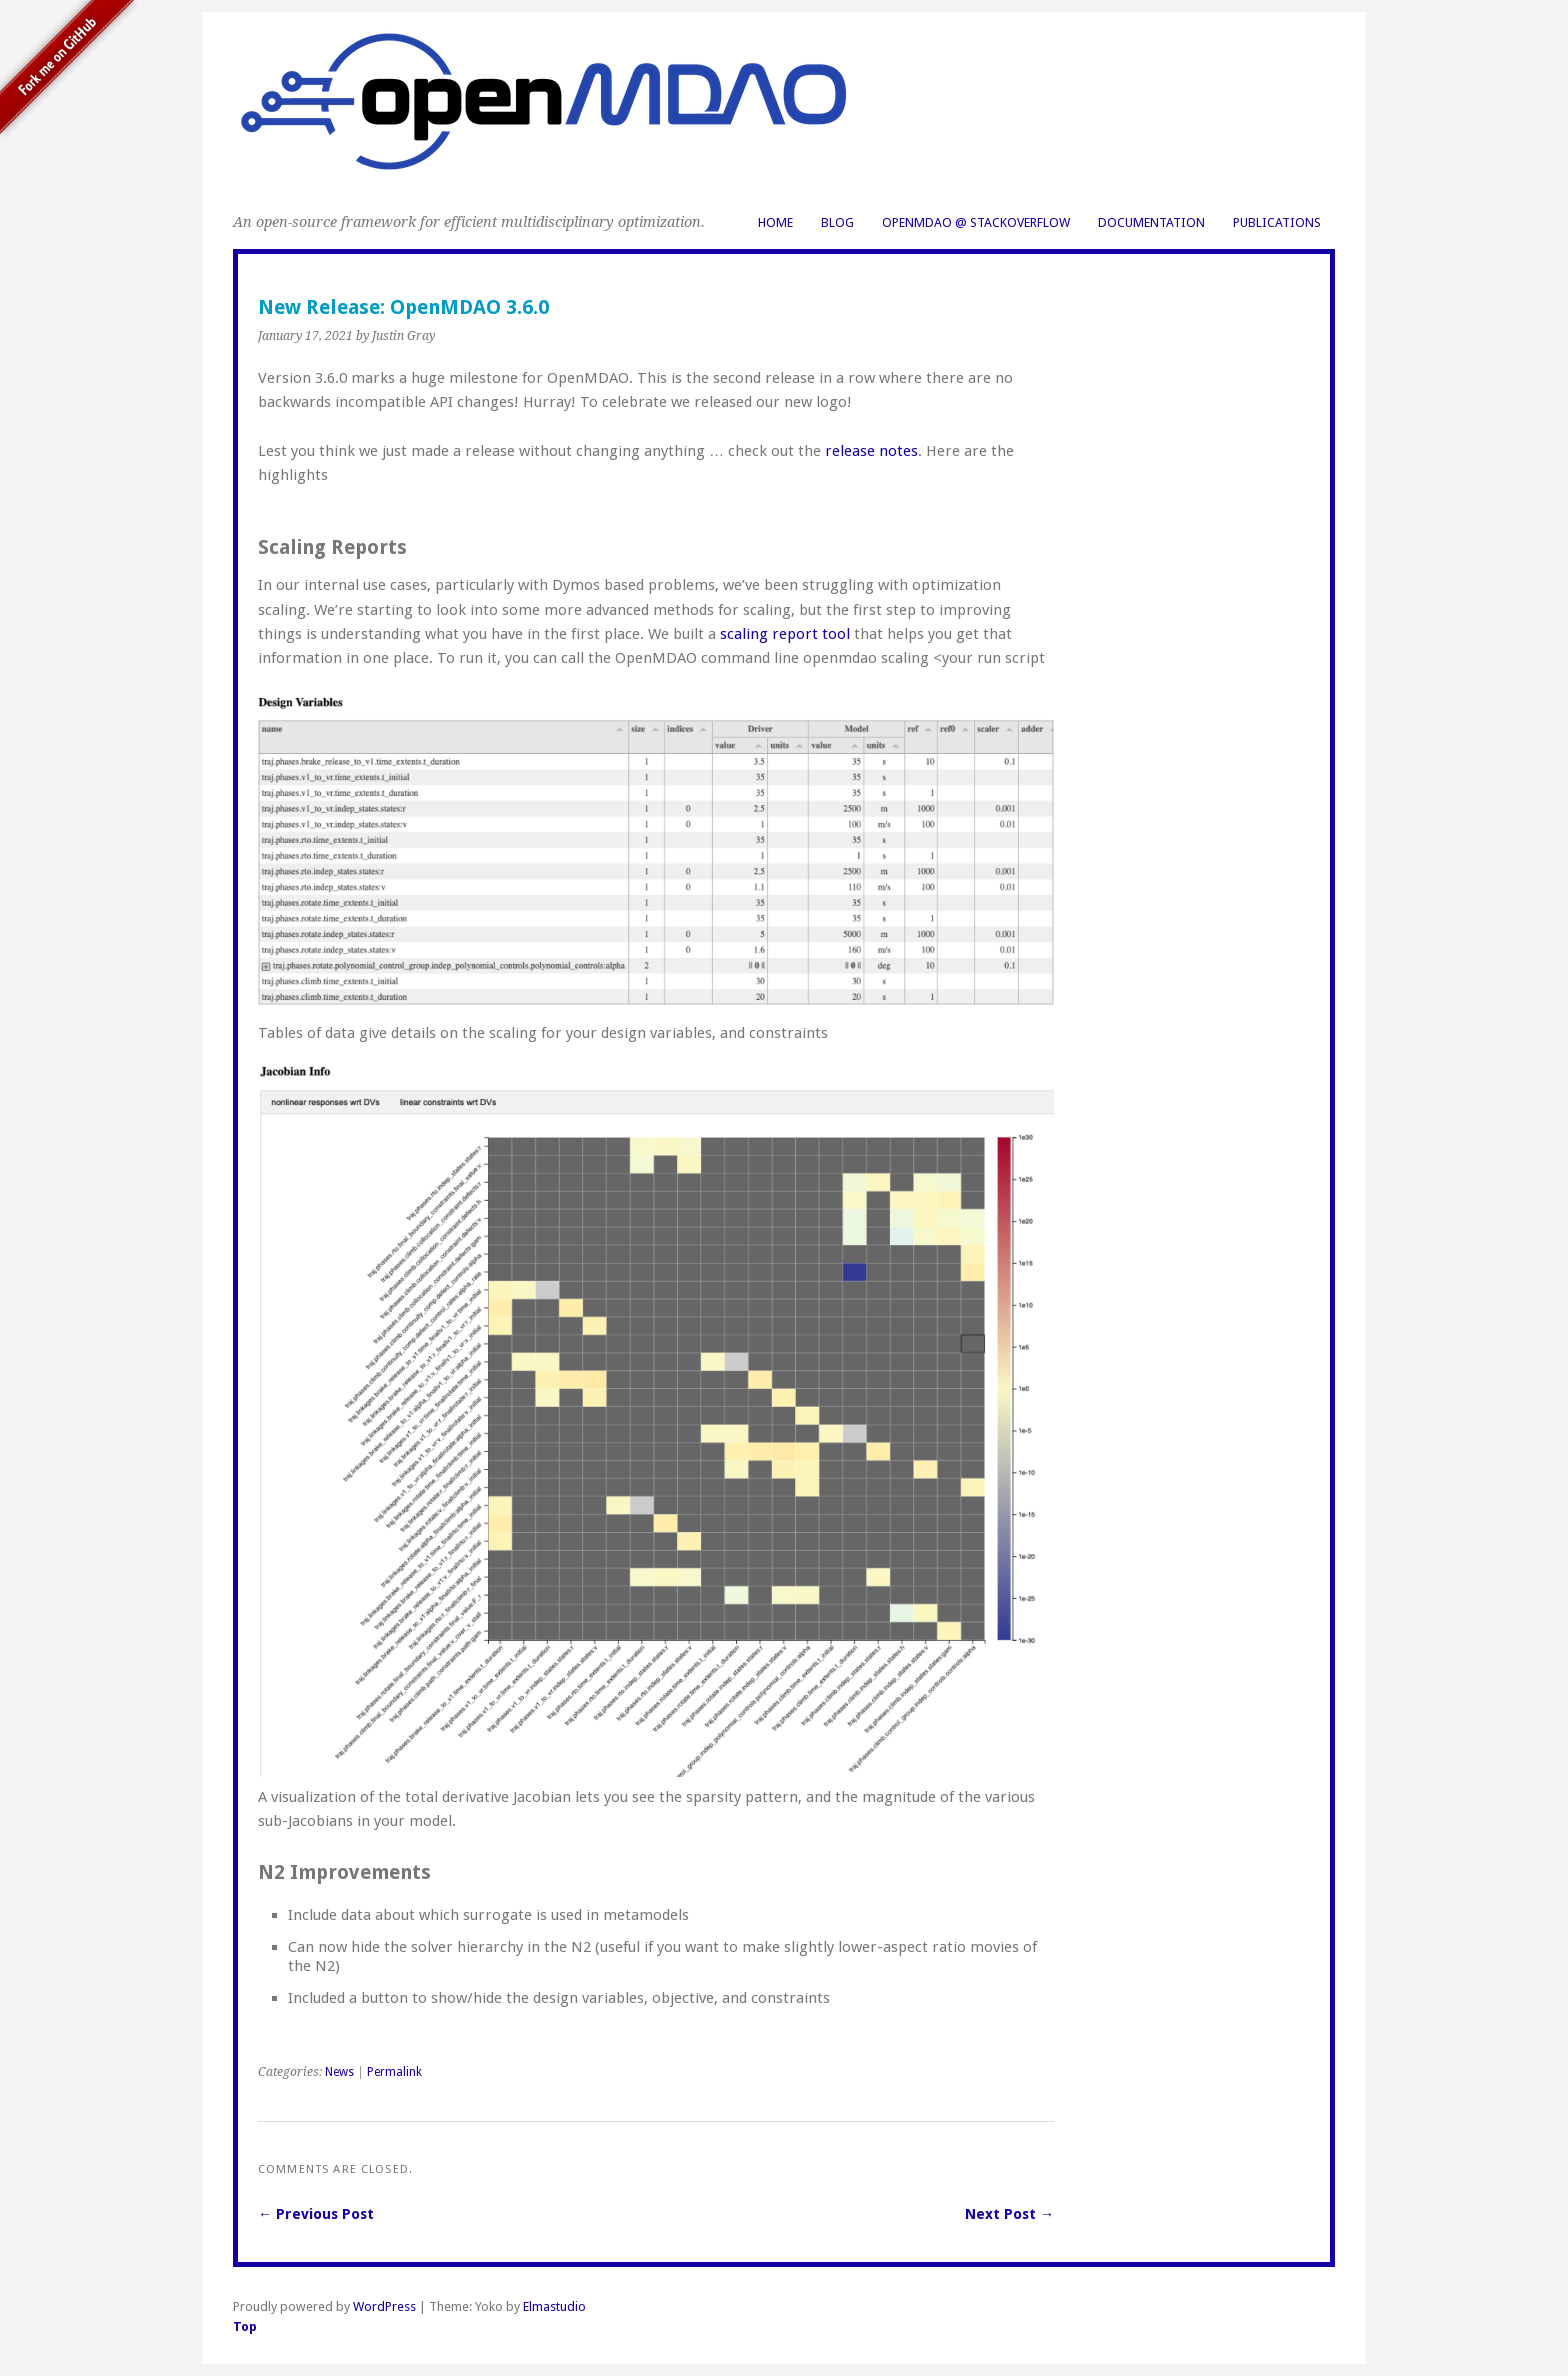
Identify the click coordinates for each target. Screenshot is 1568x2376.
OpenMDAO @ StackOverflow (976, 222)
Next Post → (1009, 2214)
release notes (871, 451)
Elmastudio (554, 2306)
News (339, 2072)
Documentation (1151, 222)
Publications (1277, 222)
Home (775, 222)
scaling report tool (785, 634)
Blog (837, 222)
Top (245, 2326)
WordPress (384, 2306)
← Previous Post (316, 2214)
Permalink (394, 2072)
